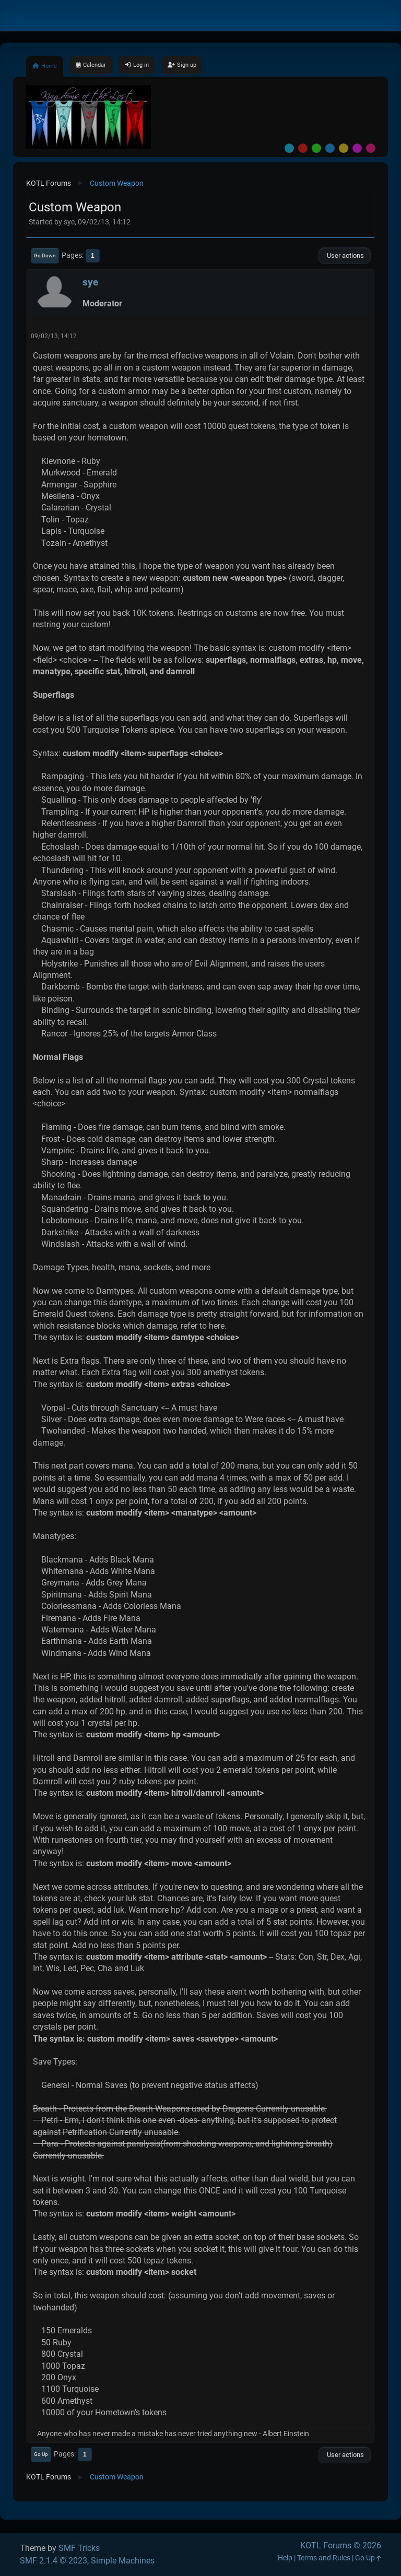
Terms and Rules (323, 2558)
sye (90, 282)
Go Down (45, 255)
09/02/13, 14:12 (54, 336)
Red (303, 148)
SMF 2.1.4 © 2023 (53, 2561)
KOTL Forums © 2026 (340, 2545)
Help (285, 2558)
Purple (357, 148)
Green (316, 148)
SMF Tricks (79, 2548)
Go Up (41, 2454)
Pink (370, 148)
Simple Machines (123, 2561)
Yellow (343, 148)
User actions (344, 255)
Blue (330, 148)
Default (289, 148)
